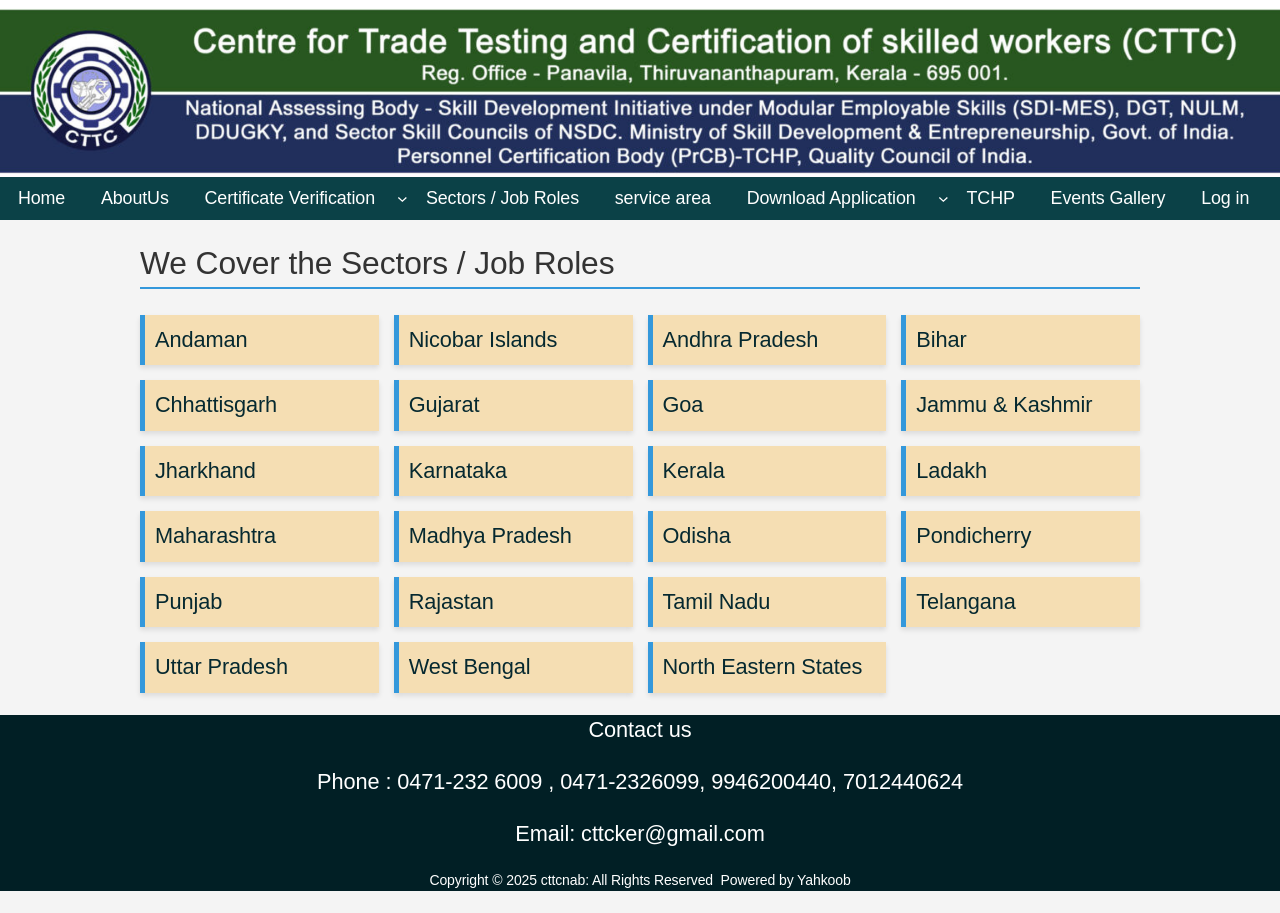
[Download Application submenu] (943, 198)
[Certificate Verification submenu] (402, 198)
